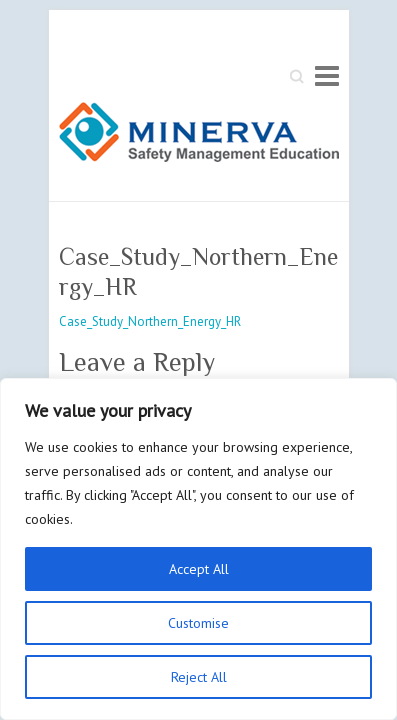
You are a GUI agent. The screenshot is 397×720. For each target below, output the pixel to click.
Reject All (199, 677)
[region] (198, 549)
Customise (198, 623)
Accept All (199, 569)
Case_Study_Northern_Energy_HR (150, 321)
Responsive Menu (327, 75)
